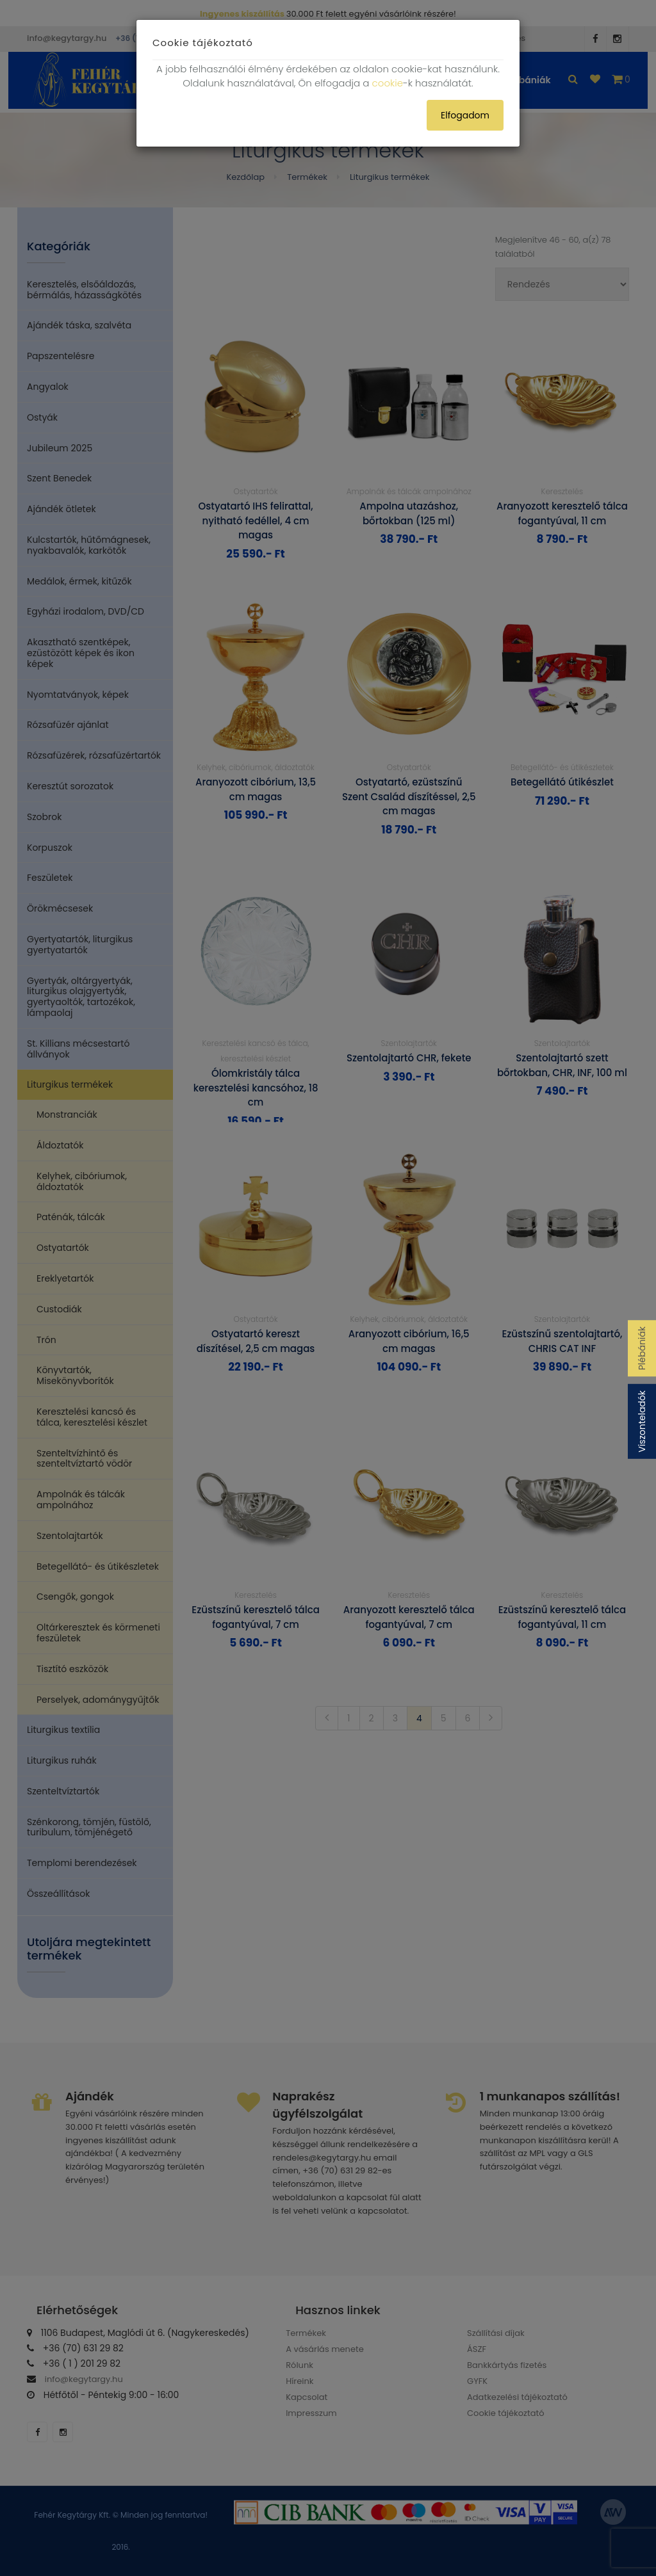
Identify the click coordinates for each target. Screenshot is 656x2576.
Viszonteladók (642, 1421)
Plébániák (642, 1348)
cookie (387, 83)
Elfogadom (465, 115)
